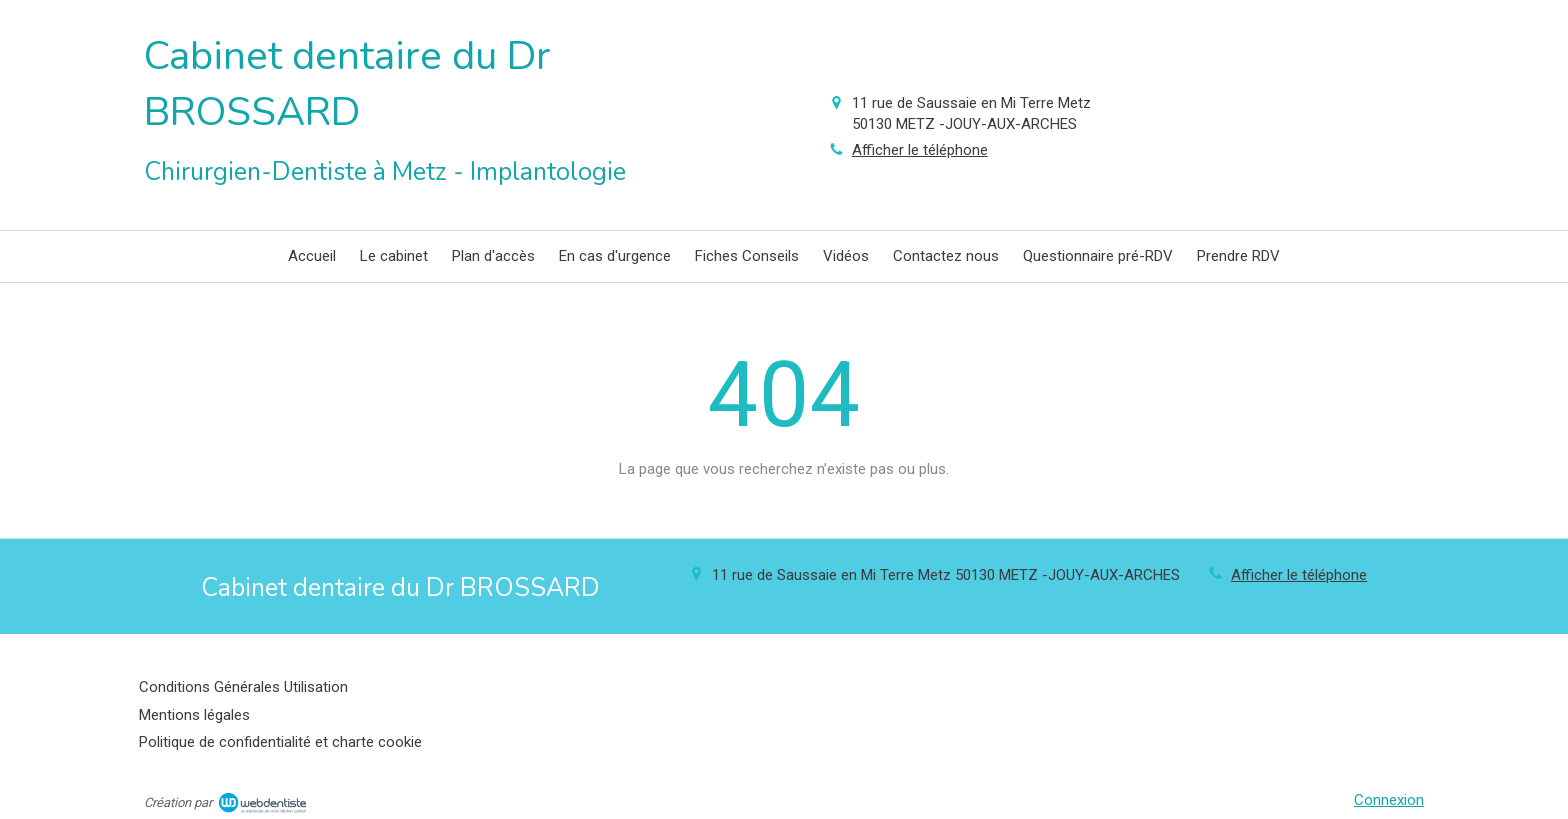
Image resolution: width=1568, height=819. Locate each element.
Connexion (1389, 800)
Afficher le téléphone (920, 150)
